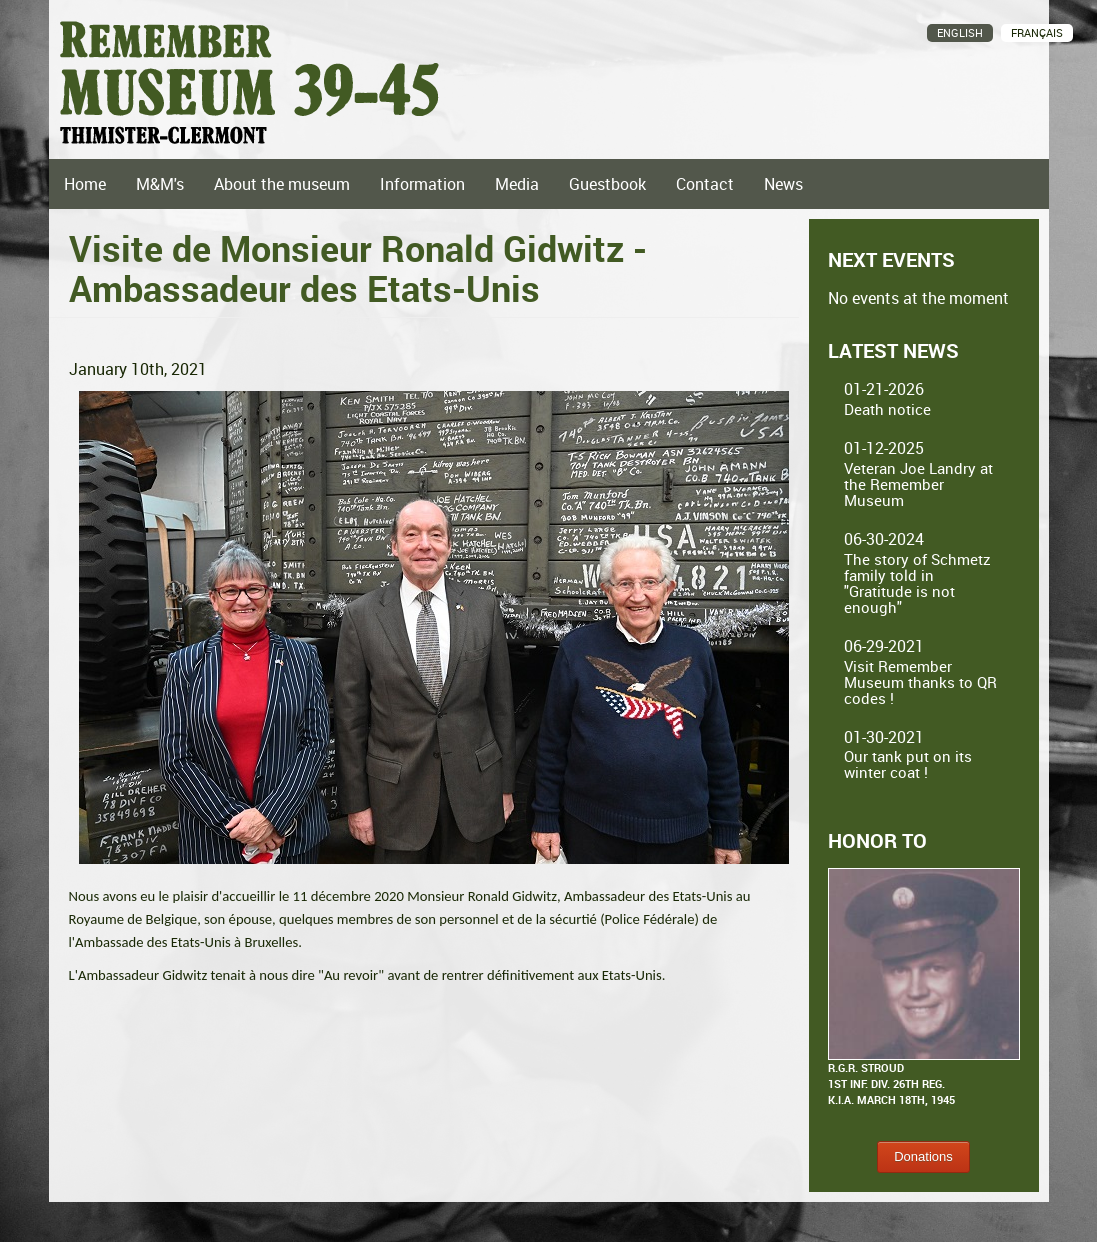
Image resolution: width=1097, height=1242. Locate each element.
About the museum (282, 184)
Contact (705, 184)
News (783, 184)
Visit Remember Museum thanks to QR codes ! (920, 682)
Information (422, 184)
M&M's (160, 184)
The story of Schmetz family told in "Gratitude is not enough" (917, 583)
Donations (923, 1156)
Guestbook (607, 184)
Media (517, 184)
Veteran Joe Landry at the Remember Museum (918, 484)
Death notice (887, 409)
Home (85, 184)
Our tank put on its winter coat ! (908, 764)
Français (1037, 32)
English (960, 32)
